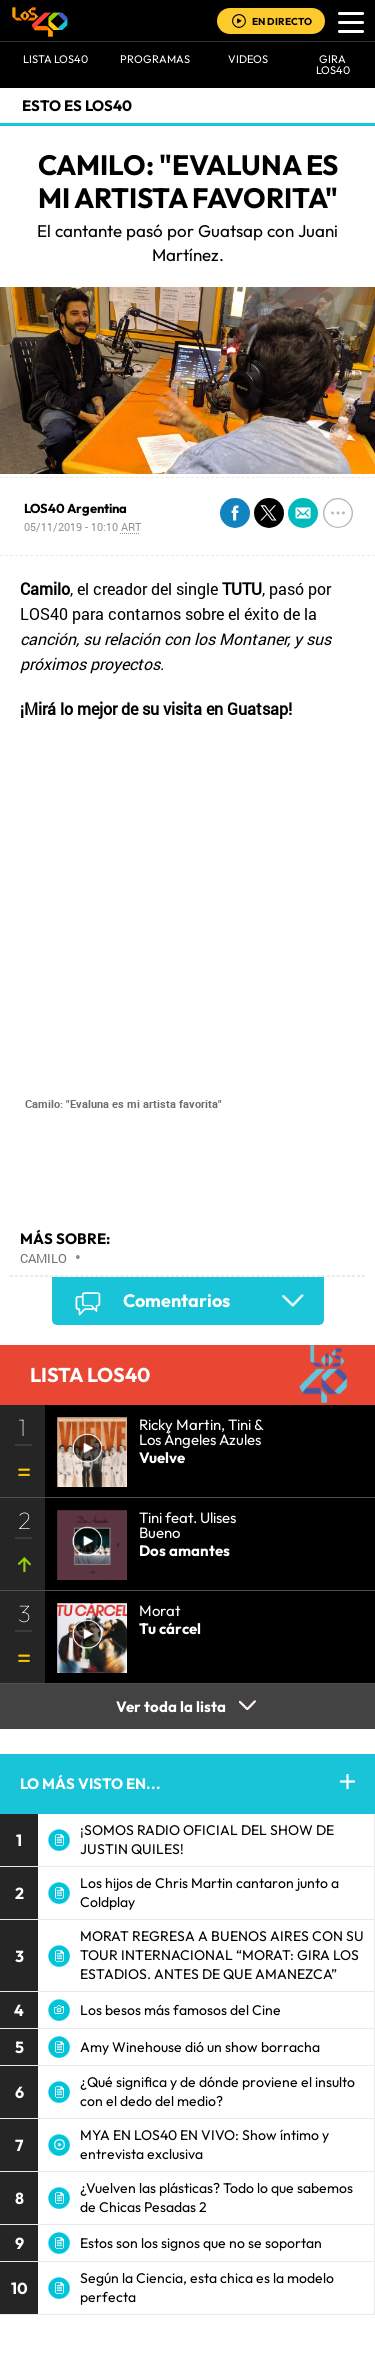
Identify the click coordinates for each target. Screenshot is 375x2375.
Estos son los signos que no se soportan (201, 2243)
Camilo (43, 1258)
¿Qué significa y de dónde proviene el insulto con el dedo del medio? (217, 2091)
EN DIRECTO (282, 21)
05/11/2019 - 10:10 (82, 526)
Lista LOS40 (55, 59)
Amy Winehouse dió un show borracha (200, 2047)
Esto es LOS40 (77, 105)
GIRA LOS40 (333, 64)
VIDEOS (248, 59)
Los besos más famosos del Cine (180, 2010)
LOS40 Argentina (75, 508)
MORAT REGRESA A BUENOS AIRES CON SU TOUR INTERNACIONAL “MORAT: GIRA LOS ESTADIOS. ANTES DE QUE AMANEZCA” (222, 1955)
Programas (155, 59)
